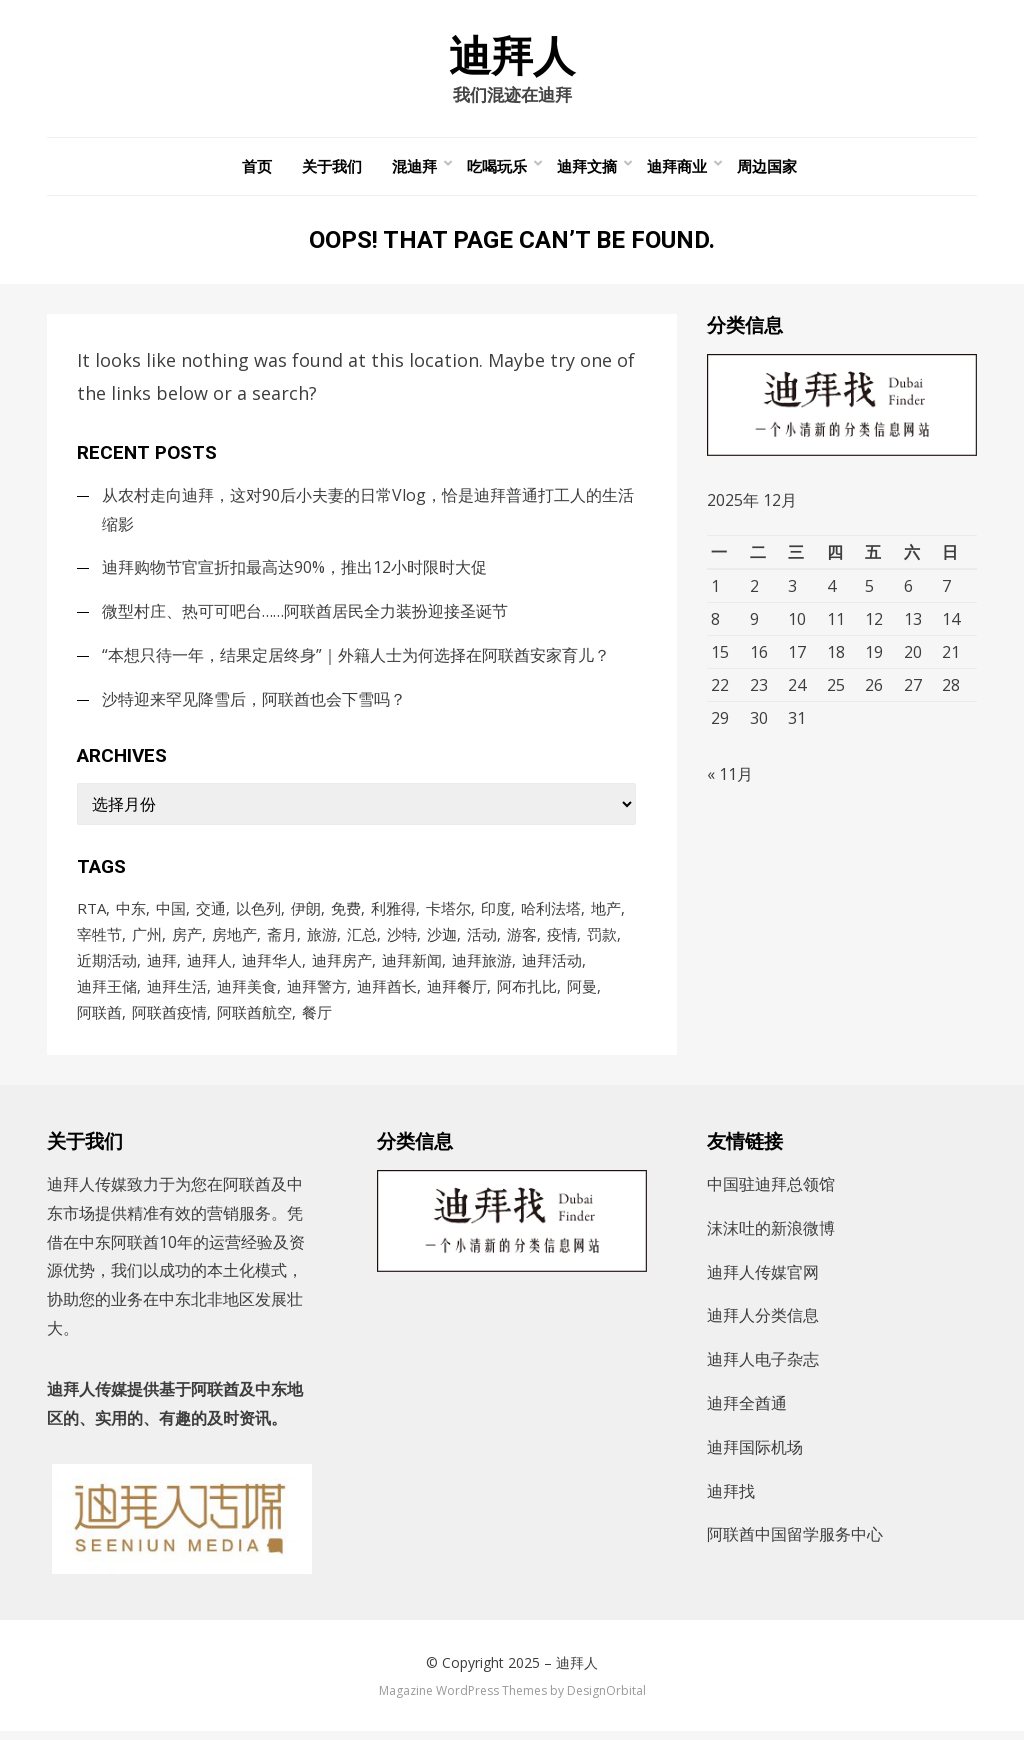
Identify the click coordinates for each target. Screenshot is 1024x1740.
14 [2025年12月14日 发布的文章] (951, 623)
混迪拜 (414, 170)
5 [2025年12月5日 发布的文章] (869, 590)
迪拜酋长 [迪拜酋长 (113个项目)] (387, 993)
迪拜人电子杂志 (763, 1368)
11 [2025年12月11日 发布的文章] (836, 623)
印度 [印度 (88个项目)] (496, 912)
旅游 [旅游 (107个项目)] (322, 939)
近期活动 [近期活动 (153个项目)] (107, 966)
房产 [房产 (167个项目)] (187, 939)
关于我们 (332, 170)
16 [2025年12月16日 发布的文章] (759, 656)
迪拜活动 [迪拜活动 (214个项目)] (552, 966)
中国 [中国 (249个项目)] (171, 912)
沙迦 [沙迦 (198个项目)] (442, 939)
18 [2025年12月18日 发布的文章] (836, 656)
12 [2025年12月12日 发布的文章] (874, 623)
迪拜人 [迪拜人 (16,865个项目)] (209, 966)
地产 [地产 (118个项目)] (606, 912)
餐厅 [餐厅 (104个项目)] (317, 1020)
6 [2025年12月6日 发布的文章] (908, 590)
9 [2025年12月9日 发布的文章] (754, 623)
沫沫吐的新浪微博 (771, 1236)
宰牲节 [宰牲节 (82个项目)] (99, 939)
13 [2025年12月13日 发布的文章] (913, 623)
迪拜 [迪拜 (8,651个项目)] (162, 966)
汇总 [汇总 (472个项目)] (362, 939)
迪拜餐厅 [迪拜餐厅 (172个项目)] (457, 993)
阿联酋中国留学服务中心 (795, 1543)
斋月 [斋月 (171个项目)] (282, 939)
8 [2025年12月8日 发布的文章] (715, 623)
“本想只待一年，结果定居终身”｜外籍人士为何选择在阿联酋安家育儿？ (356, 659)
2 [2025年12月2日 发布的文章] (754, 590)
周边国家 (767, 170)
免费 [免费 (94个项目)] (346, 912)
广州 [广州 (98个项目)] (147, 939)
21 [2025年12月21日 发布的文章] (951, 656)
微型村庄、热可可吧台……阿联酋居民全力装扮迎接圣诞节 (305, 615)
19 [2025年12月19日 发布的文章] (874, 656)
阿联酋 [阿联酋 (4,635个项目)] (99, 1020)
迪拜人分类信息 (763, 1324)
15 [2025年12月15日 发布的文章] (720, 656)
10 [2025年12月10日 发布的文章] (797, 623)
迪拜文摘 (587, 170)
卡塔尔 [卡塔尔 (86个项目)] (448, 912)
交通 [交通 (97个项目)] (211, 912)
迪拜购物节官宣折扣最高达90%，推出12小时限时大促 (294, 571)
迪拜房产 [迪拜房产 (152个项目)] (342, 966)
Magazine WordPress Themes (463, 1698)
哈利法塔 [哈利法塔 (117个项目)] (551, 912)
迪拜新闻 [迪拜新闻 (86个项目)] (412, 966)
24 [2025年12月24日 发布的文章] (797, 689)
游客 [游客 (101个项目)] (522, 939)
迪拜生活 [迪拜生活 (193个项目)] (177, 993)
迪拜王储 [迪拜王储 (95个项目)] (107, 993)
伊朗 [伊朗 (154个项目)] (306, 912)
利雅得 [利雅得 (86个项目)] (393, 912)
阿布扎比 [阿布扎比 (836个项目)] (527, 993)
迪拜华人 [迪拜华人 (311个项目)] (272, 966)
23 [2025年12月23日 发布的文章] (759, 689)
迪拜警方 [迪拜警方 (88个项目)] (317, 993)
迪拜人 (512, 58)
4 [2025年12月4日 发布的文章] (831, 590)
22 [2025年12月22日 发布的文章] (720, 689)
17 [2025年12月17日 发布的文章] (797, 656)
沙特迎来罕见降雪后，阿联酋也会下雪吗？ (254, 703)
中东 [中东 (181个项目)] (131, 912)
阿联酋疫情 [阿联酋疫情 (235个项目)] (169, 1020)
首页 (257, 170)
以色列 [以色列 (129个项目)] (258, 912)
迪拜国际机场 (755, 1455)
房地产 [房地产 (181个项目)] (234, 939)
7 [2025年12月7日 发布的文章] (946, 590)
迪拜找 (731, 1499)
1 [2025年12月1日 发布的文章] (715, 590)
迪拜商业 (677, 170)
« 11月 (730, 784)
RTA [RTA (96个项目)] (91, 912)
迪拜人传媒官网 (763, 1280)
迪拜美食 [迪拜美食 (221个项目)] (247, 993)
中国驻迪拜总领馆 (771, 1193)
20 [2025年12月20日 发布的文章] (913, 656)
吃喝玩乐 (497, 170)
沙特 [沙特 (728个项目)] (402, 939)
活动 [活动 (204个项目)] (482, 939)
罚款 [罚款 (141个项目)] (602, 939)
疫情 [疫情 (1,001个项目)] (562, 939)
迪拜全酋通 (747, 1412)
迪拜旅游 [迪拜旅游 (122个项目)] (482, 966)
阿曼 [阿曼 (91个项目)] (582, 993)
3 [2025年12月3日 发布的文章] (792, 590)
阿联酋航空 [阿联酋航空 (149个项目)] (254, 1020)
